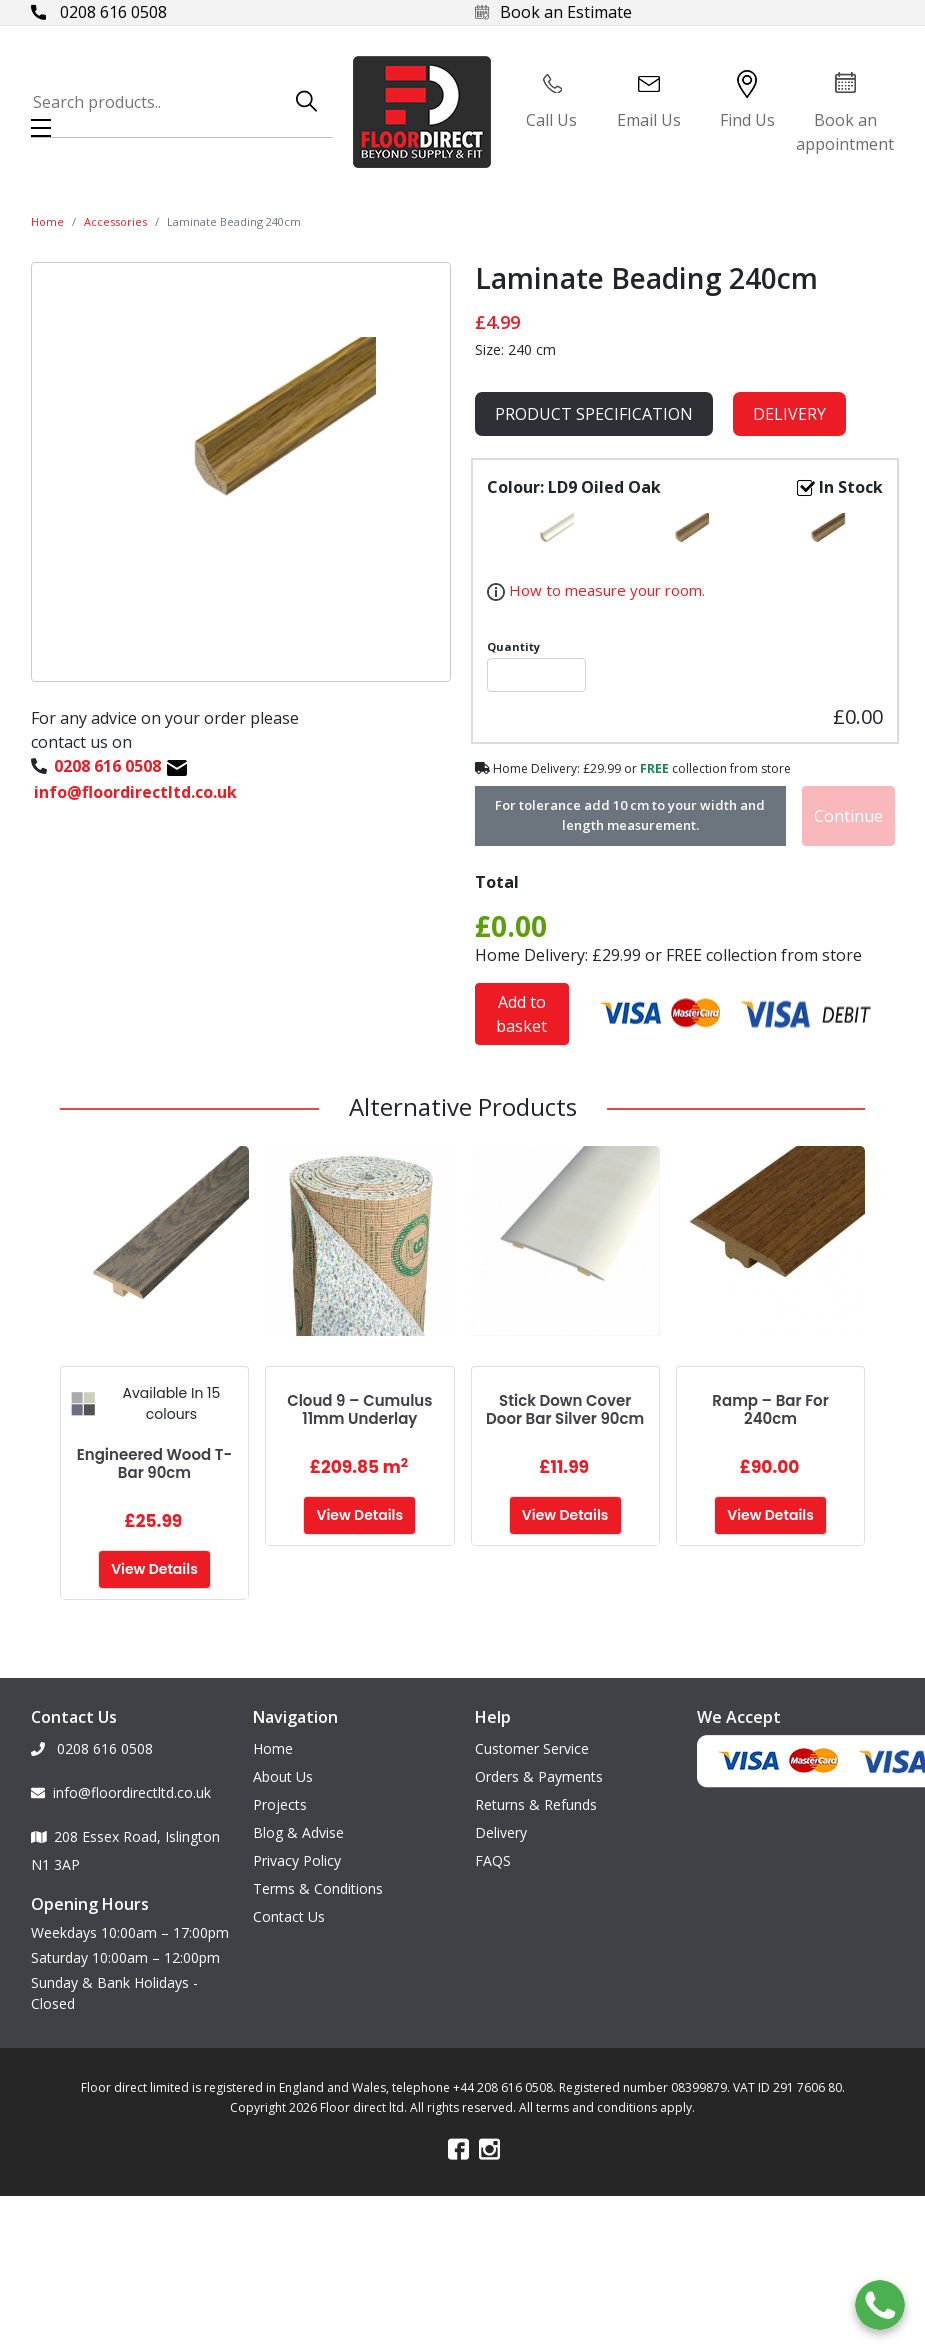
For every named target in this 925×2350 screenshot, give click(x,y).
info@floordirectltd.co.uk (121, 1792)
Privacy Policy (297, 1860)
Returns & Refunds (536, 1804)
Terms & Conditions (318, 1888)
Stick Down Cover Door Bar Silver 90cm (565, 1409)
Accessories (115, 221)
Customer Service (532, 1748)
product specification (594, 414)
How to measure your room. (605, 590)
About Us (283, 1776)
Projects (280, 1804)
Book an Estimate (553, 12)
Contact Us (289, 1916)
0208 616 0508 (99, 12)
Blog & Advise (298, 1832)
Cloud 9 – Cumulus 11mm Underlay (359, 1409)
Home (47, 221)
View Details (154, 1569)
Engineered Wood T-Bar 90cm (154, 1463)
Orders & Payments (539, 1776)
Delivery (789, 414)
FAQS (493, 1860)
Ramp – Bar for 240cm (770, 1409)
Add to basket (521, 1014)
